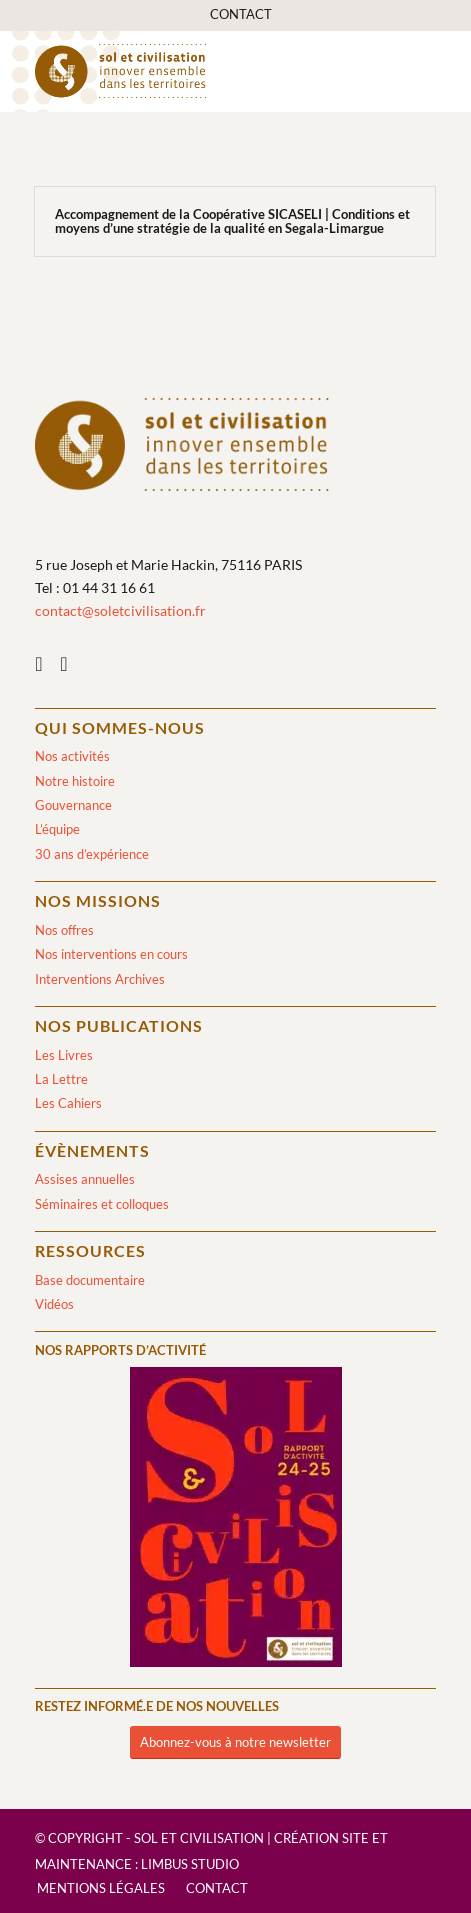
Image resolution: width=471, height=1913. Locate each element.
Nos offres (64, 930)
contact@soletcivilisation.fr (120, 610)
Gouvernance (73, 805)
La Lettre (61, 1079)
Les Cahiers (68, 1103)
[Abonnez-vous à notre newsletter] (235, 1742)
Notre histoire (75, 781)
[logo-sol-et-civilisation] (195, 71)
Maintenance (83, 1864)
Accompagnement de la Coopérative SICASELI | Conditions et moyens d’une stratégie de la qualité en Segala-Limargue (232, 221)
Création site (321, 1838)
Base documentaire (90, 1280)
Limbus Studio (190, 1864)
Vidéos (54, 1304)
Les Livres (64, 1055)
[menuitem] (241, 14)
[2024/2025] (236, 1520)
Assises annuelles (85, 1179)
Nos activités (72, 756)
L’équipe (57, 829)
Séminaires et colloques (102, 1204)
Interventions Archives (100, 979)
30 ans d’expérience (92, 854)
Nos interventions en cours (111, 954)
